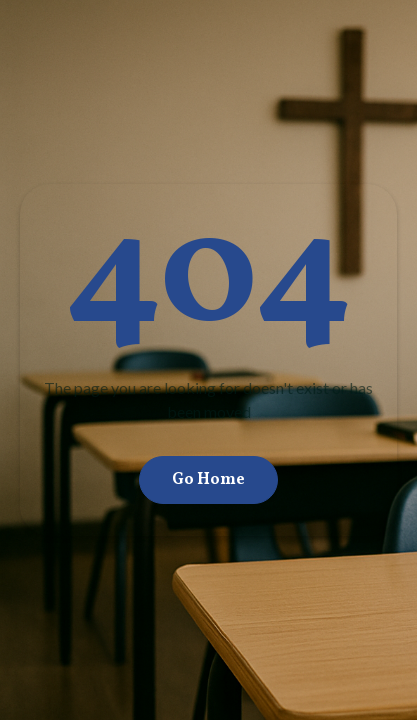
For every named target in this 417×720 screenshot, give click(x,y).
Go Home (208, 480)
